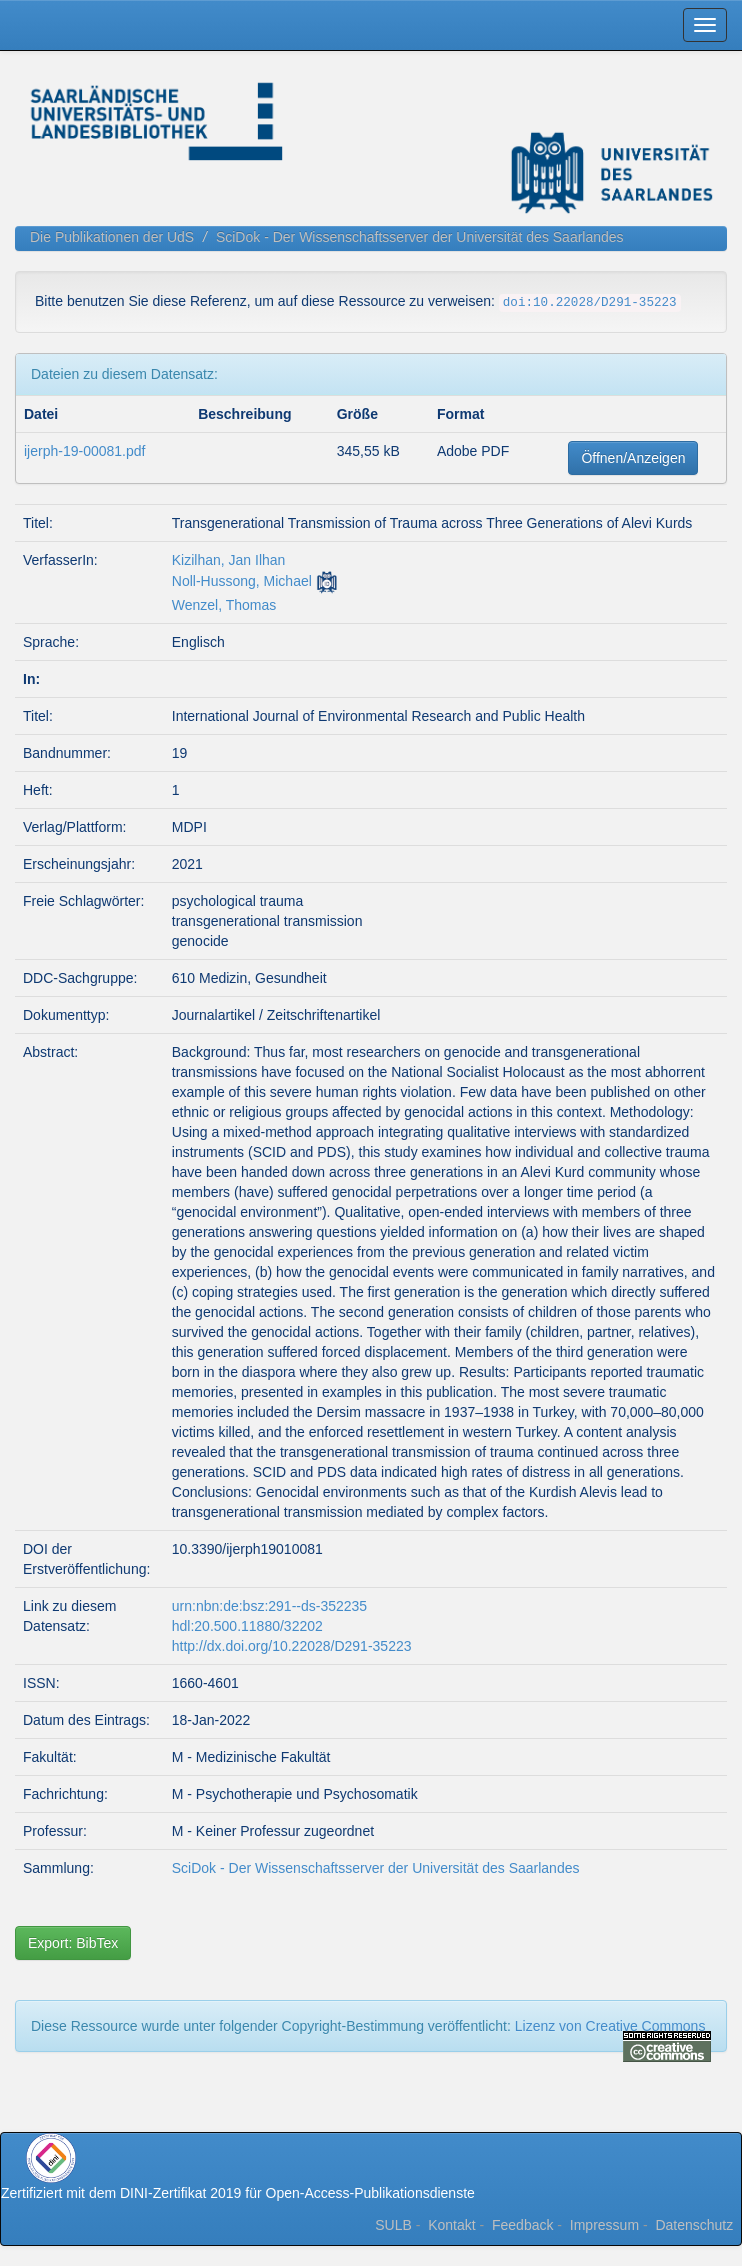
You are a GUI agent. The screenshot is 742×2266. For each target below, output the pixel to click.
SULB (393, 2225)
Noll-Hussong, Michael (242, 581)
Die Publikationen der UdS (112, 237)
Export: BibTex (73, 1943)
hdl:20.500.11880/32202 (247, 1626)
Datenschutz (694, 2225)
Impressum (604, 2225)
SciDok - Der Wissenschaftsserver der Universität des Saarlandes (420, 237)
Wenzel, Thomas (224, 605)
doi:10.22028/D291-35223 (590, 303)
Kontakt (451, 2225)
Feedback (522, 2225)
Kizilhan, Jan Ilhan (229, 560)
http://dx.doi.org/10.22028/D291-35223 (292, 1646)
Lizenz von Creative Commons (610, 2026)
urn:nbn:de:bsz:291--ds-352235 (269, 1606)
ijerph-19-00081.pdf (84, 451)
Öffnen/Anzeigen (633, 458)
